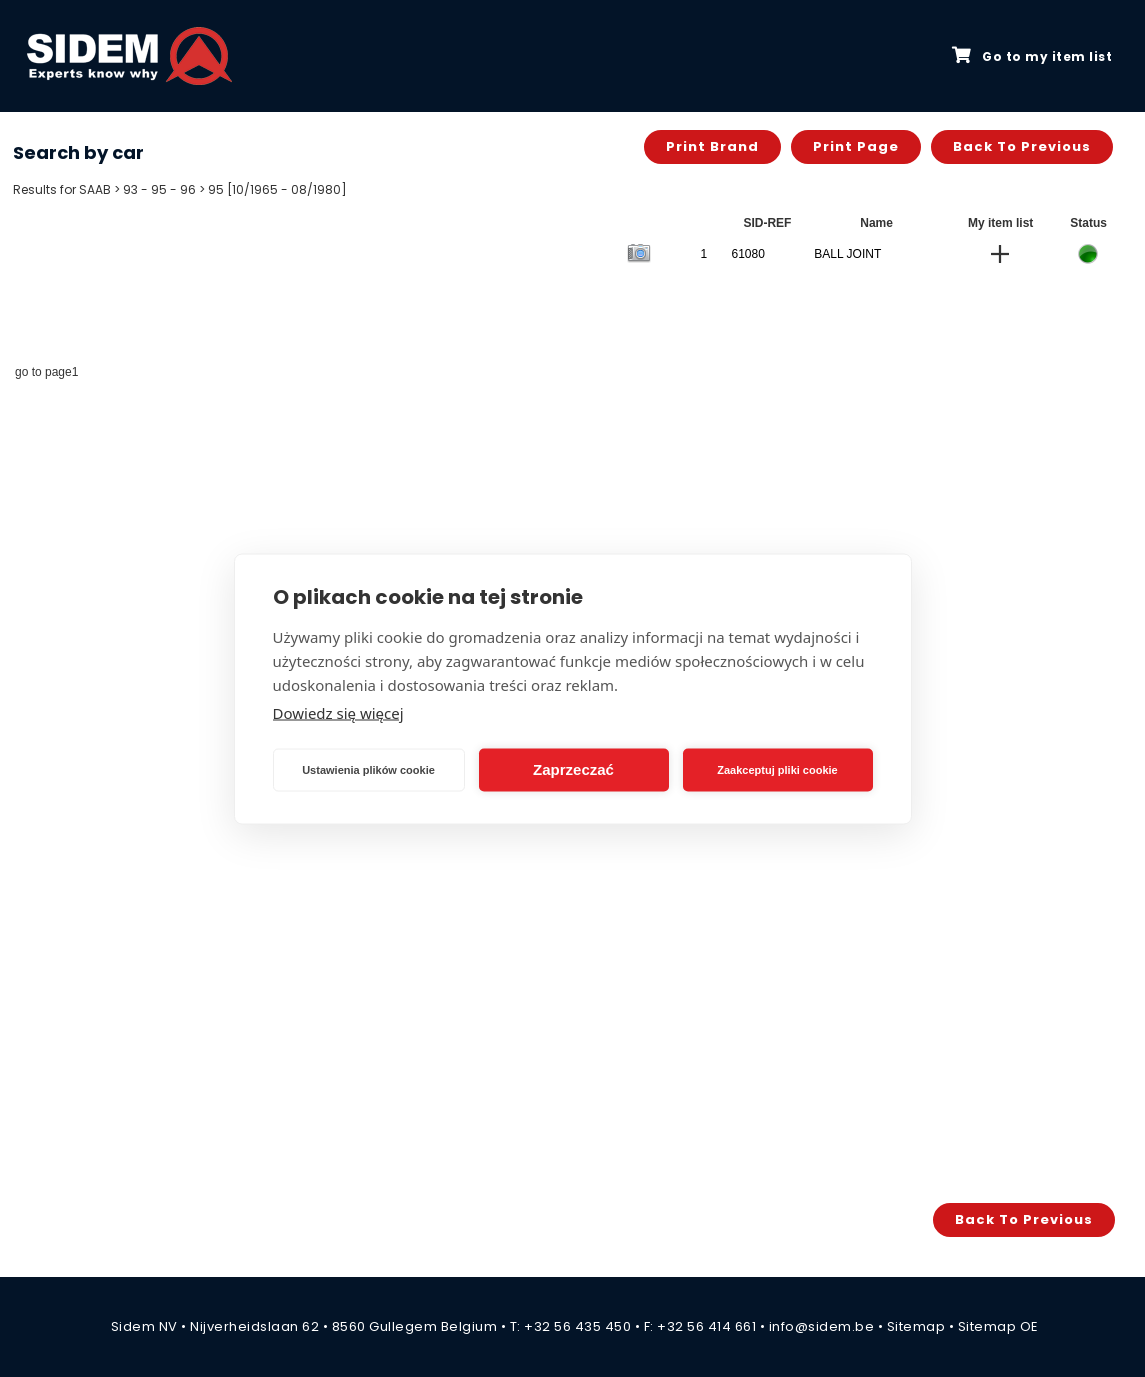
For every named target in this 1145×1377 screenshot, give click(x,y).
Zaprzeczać (573, 769)
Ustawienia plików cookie (368, 770)
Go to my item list (1032, 56)
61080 (747, 254)
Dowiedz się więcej (338, 712)
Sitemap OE (998, 1326)
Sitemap (916, 1326)
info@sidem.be (822, 1326)
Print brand (712, 146)
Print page (856, 146)
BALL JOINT (847, 254)
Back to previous (1022, 146)
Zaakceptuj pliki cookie (777, 770)
